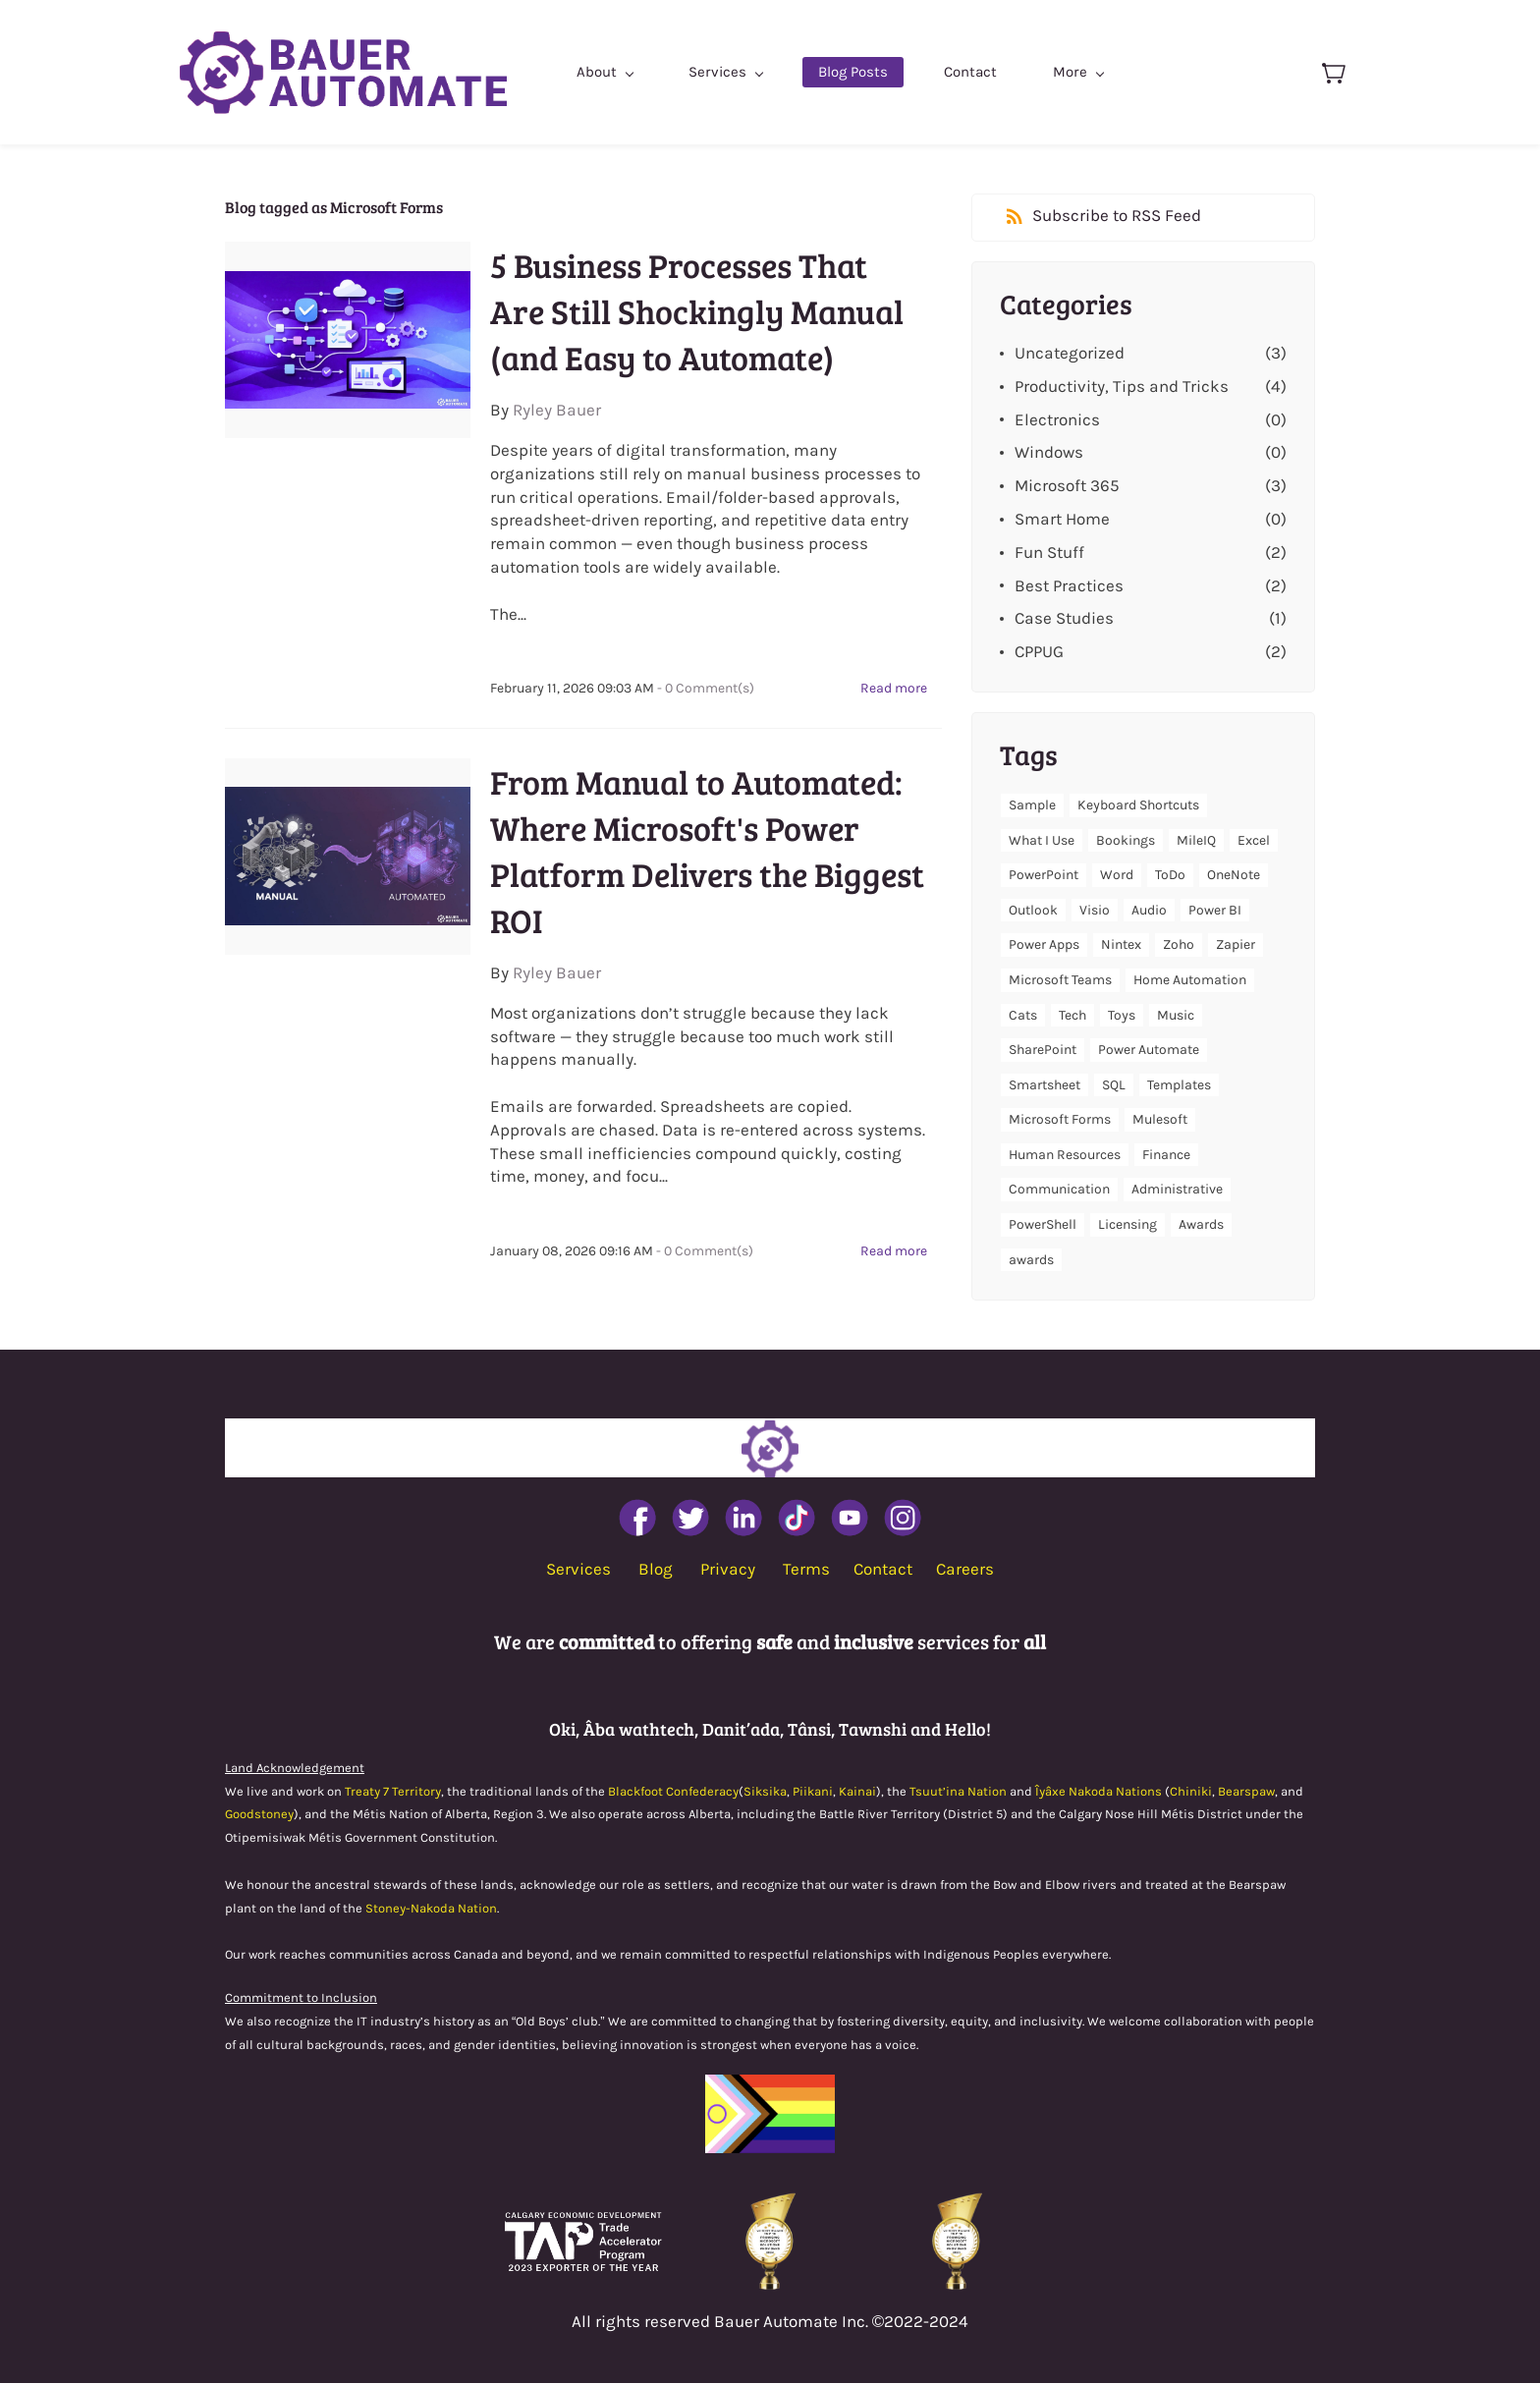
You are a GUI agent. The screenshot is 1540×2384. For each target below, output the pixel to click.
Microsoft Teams (1060, 980)
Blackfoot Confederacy (673, 1791)
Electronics (1057, 419)
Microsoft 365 (1067, 486)
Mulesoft (1159, 1120)
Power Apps (1044, 945)
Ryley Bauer (557, 410)
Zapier (1235, 945)
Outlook (1033, 910)
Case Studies (1064, 619)
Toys (1121, 1015)
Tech (1072, 1015)
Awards (1201, 1225)
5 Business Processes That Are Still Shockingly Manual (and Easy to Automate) (697, 312)
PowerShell (1042, 1225)
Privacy (727, 1570)
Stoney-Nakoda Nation (431, 1908)
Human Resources (1065, 1155)
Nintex (1121, 945)
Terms (806, 1570)
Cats (1023, 1015)
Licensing (1127, 1225)
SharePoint (1042, 1050)
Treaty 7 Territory (393, 1791)
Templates (1179, 1085)
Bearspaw (1246, 1791)
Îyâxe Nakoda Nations (1098, 1791)
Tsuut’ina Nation (958, 1791)
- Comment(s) (705, 689)
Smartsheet (1044, 1085)
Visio (1094, 910)
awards (1031, 1259)
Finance (1166, 1155)
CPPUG (1039, 652)
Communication (1059, 1190)
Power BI (1214, 910)
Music (1175, 1015)
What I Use (1041, 840)
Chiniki (1191, 1791)
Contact (882, 1570)
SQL (1114, 1085)
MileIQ (1196, 840)
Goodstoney (259, 1814)
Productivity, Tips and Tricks (1122, 386)
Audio (1149, 910)
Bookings (1125, 840)
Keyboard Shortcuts (1138, 806)
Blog (655, 1570)
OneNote (1233, 875)
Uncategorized (1070, 353)
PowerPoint (1043, 875)
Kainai (857, 1791)
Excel (1254, 840)
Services (578, 1570)
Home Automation (1189, 980)
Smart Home (1062, 519)
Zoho (1178, 945)
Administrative (1177, 1190)
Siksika (765, 1791)
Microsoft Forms (1060, 1120)
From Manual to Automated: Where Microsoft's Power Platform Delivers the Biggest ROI (707, 851)
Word (1116, 875)
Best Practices (1069, 585)
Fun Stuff (1049, 552)
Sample (1032, 806)
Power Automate (1148, 1050)
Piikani (813, 1791)
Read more (893, 689)
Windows (1049, 453)
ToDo (1170, 875)
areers (970, 1570)
